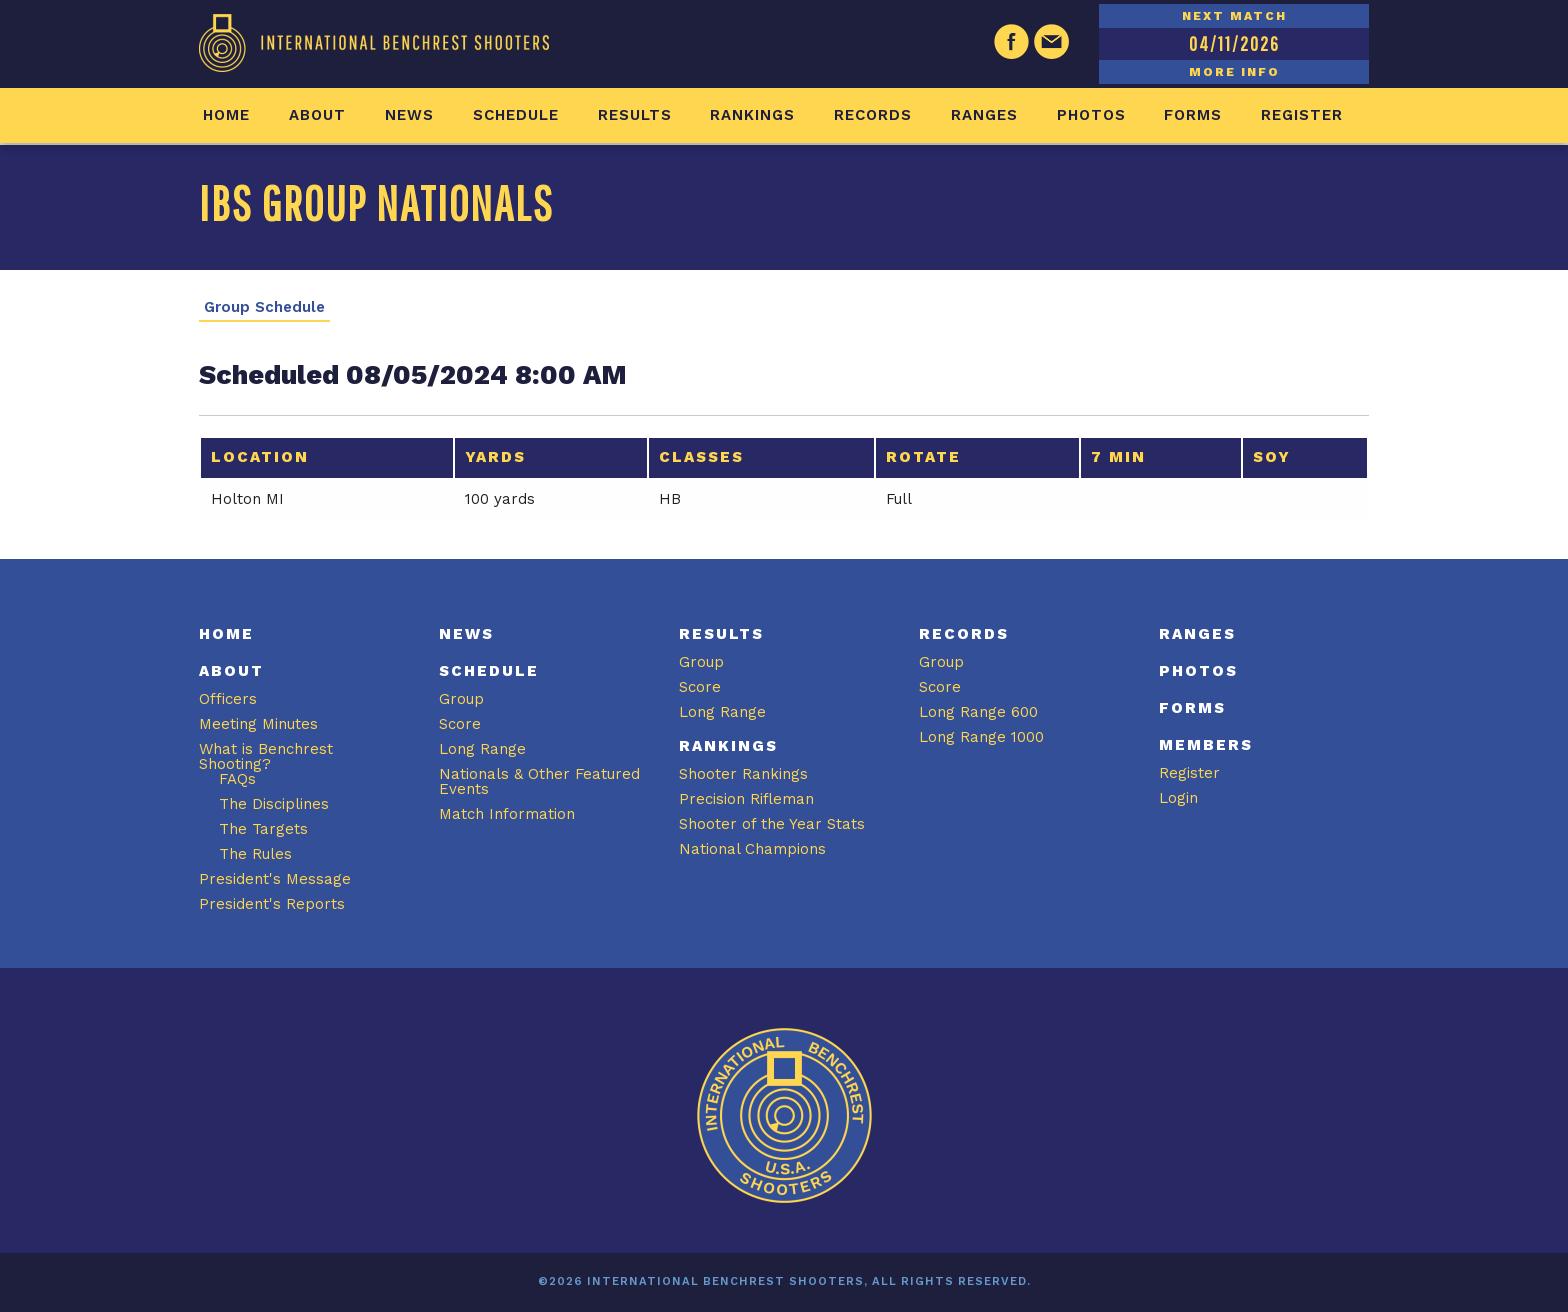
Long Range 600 (978, 712)
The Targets (263, 829)
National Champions (752, 849)
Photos (1091, 115)
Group (461, 699)
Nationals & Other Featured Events (539, 781)
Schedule (516, 115)
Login (1178, 798)
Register (1302, 115)
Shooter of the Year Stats (772, 824)
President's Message (275, 879)
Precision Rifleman (746, 799)
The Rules (255, 854)
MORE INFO (1234, 72)
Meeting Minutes (258, 724)
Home (226, 115)
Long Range (482, 749)
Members (1206, 745)
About (317, 115)
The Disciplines (274, 804)
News (409, 115)
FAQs (237, 779)
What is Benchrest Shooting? (266, 756)
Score (460, 724)
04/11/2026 (1234, 43)
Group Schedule (264, 307)
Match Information (507, 814)
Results (635, 115)
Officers (228, 699)
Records (873, 115)
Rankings (752, 115)
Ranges (984, 115)
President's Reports (272, 904)
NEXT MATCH (1234, 16)
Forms (1193, 115)
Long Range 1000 (981, 737)
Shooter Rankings (743, 774)
